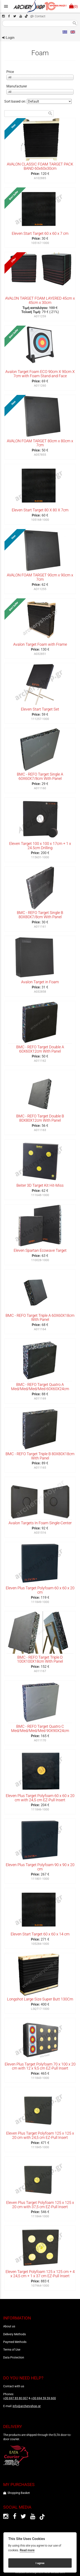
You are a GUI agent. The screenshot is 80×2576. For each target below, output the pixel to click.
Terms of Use (11, 2349)
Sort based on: (15, 101)
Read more (27, 2550)
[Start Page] (40, 6)
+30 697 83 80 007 (15, 2398)
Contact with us (13, 2386)
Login (8, 38)
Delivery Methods (14, 2334)
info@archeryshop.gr (27, 2406)
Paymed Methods (14, 2342)
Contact (38, 16)
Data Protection (13, 2357)
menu (6, 6)
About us (9, 2326)
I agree (40, 2563)
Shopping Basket (16, 2493)
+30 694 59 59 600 (43, 2398)
